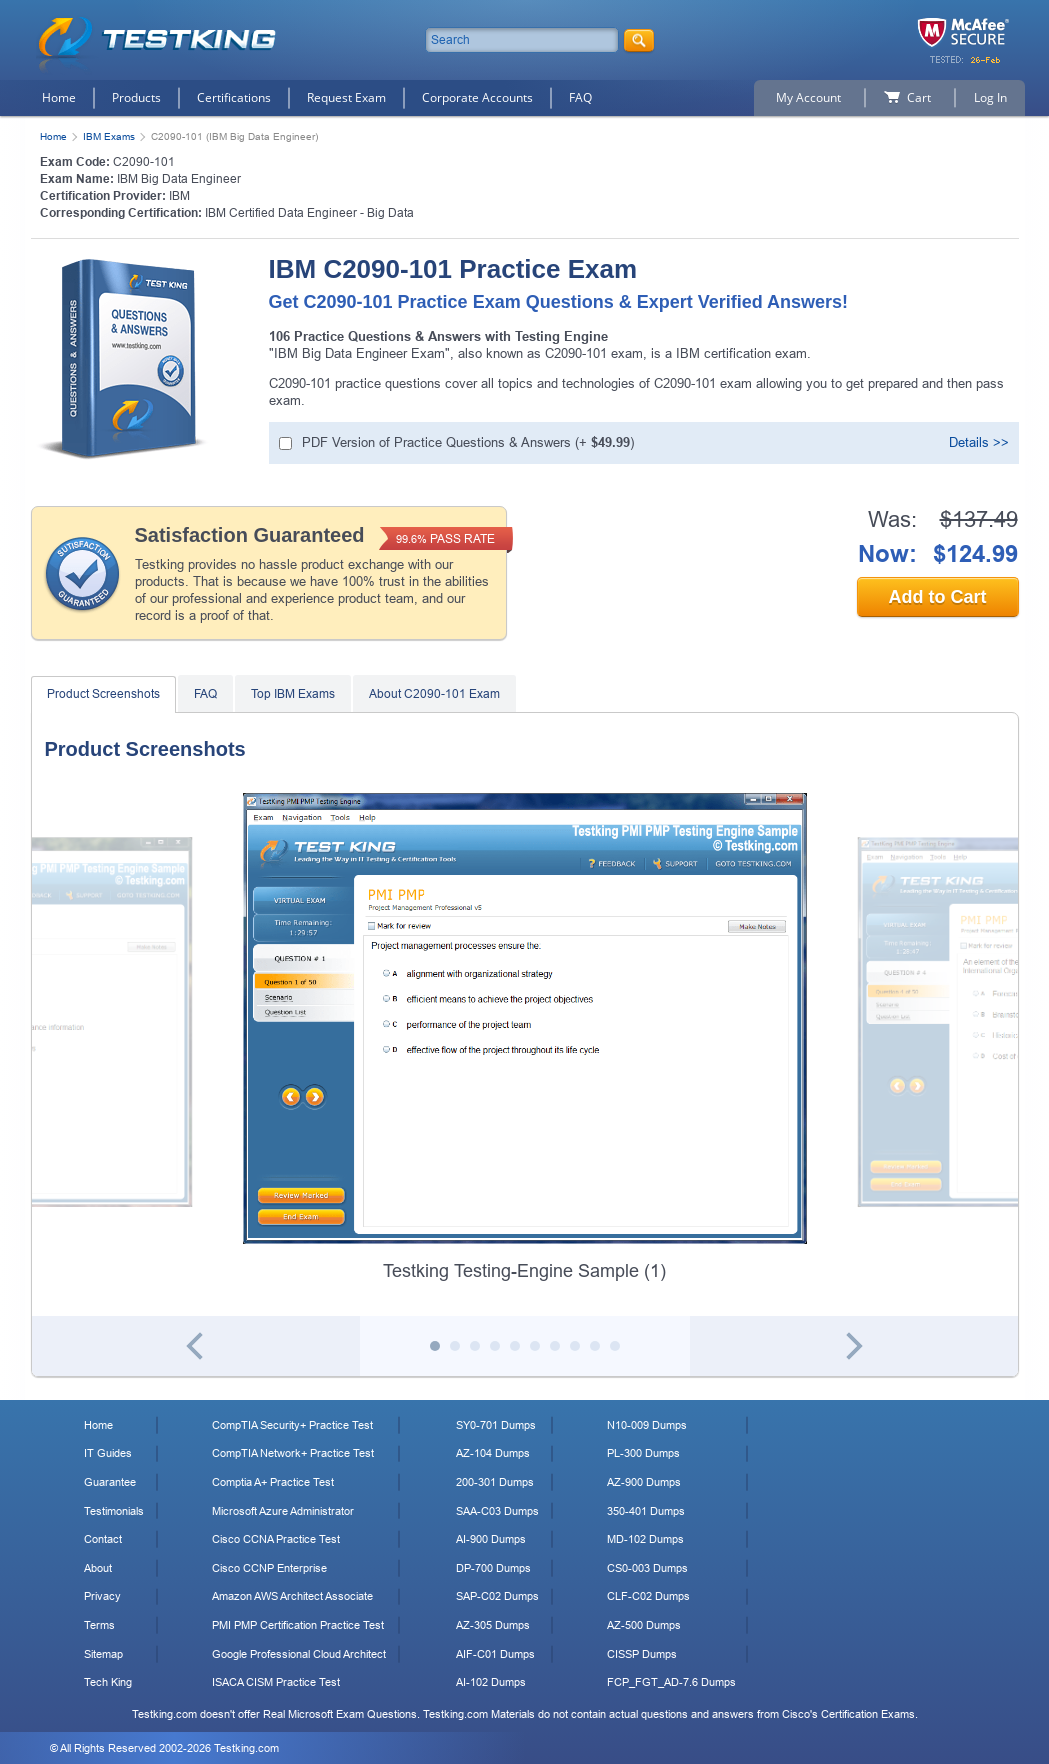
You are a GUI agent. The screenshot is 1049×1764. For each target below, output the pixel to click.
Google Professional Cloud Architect (299, 1654)
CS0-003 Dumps (647, 1568)
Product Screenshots (103, 694)
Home (59, 97)
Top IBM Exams (293, 694)
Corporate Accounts (477, 97)
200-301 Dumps (495, 1482)
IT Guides (108, 1453)
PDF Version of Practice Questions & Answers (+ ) (468, 442)
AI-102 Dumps (491, 1682)
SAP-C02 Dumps (497, 1596)
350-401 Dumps (646, 1511)
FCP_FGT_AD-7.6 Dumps (671, 1682)
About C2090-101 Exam (434, 694)
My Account (808, 97)
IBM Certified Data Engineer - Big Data (309, 213)
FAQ (580, 97)
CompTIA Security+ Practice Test (292, 1425)
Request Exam (346, 97)
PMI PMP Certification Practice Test (298, 1625)
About (98, 1568)
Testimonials (114, 1511)
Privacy (102, 1596)
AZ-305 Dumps (493, 1625)
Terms (99, 1625)
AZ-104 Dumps (493, 1453)
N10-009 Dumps (647, 1425)
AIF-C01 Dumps (495, 1654)
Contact (103, 1539)
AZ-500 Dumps (644, 1625)
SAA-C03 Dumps (497, 1511)
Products (136, 97)
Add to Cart (938, 597)
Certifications (234, 97)
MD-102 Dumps (645, 1539)
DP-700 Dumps (493, 1568)
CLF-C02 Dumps (648, 1596)
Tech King (108, 1682)
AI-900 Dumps (491, 1539)
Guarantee (110, 1482)
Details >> (979, 442)
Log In (990, 97)
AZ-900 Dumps (644, 1482)
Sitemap (103, 1654)
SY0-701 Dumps (496, 1425)
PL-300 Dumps (643, 1453)
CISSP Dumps (642, 1654)
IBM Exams (109, 136)
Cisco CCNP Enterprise (269, 1568)
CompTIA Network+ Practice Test (293, 1453)
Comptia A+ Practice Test (273, 1482)
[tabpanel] (525, 1038)
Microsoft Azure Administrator (283, 1511)
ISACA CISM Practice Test (276, 1682)
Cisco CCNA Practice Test (276, 1539)
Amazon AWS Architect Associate (292, 1596)
